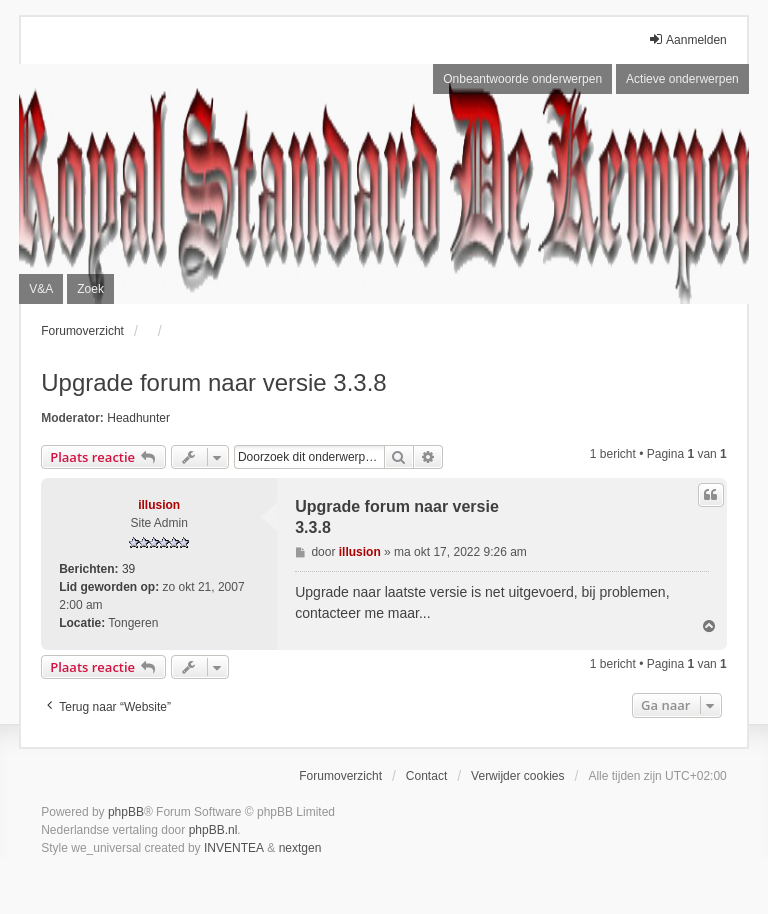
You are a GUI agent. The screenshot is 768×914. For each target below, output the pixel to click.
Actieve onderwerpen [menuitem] (682, 79)
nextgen (300, 848)
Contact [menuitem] (426, 776)
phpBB (126, 812)
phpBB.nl (213, 830)
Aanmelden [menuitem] (687, 39)
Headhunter (138, 418)
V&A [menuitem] (41, 289)
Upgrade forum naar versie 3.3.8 (214, 382)
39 (128, 569)
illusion (159, 505)
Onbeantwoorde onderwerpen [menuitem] (522, 79)
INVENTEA (234, 848)
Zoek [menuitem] (90, 289)
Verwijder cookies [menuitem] (517, 776)
